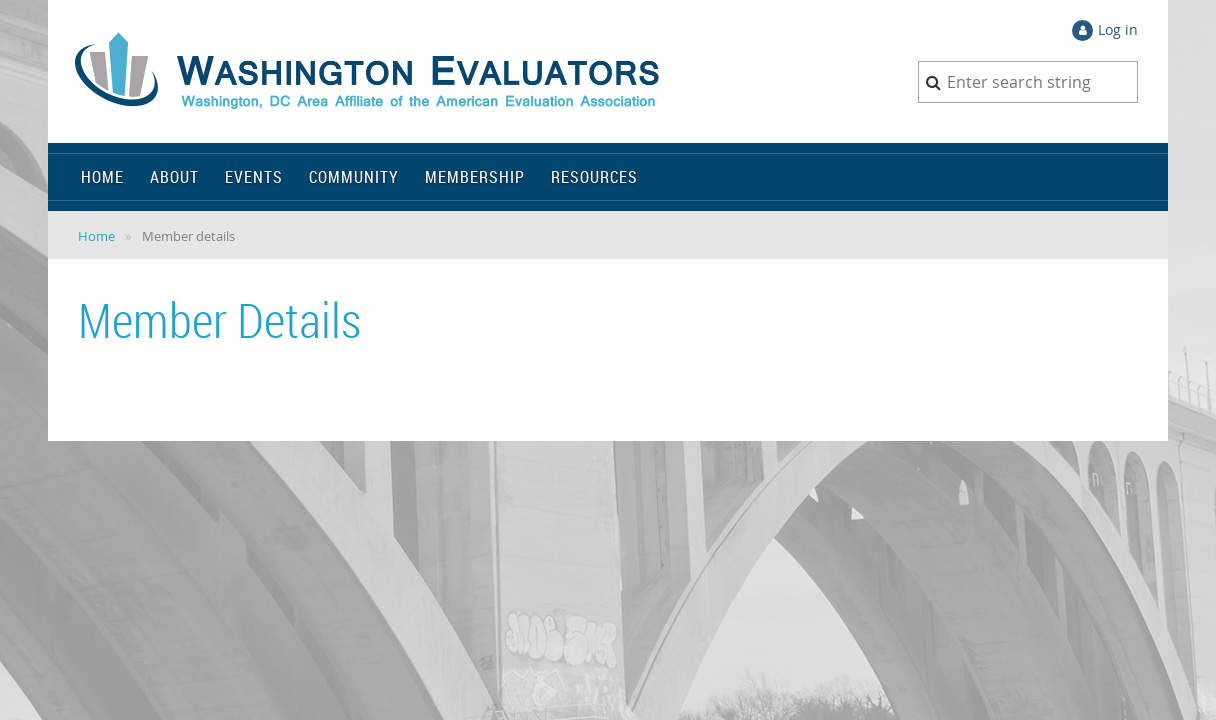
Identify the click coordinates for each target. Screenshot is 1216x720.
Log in (1118, 29)
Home (96, 236)
